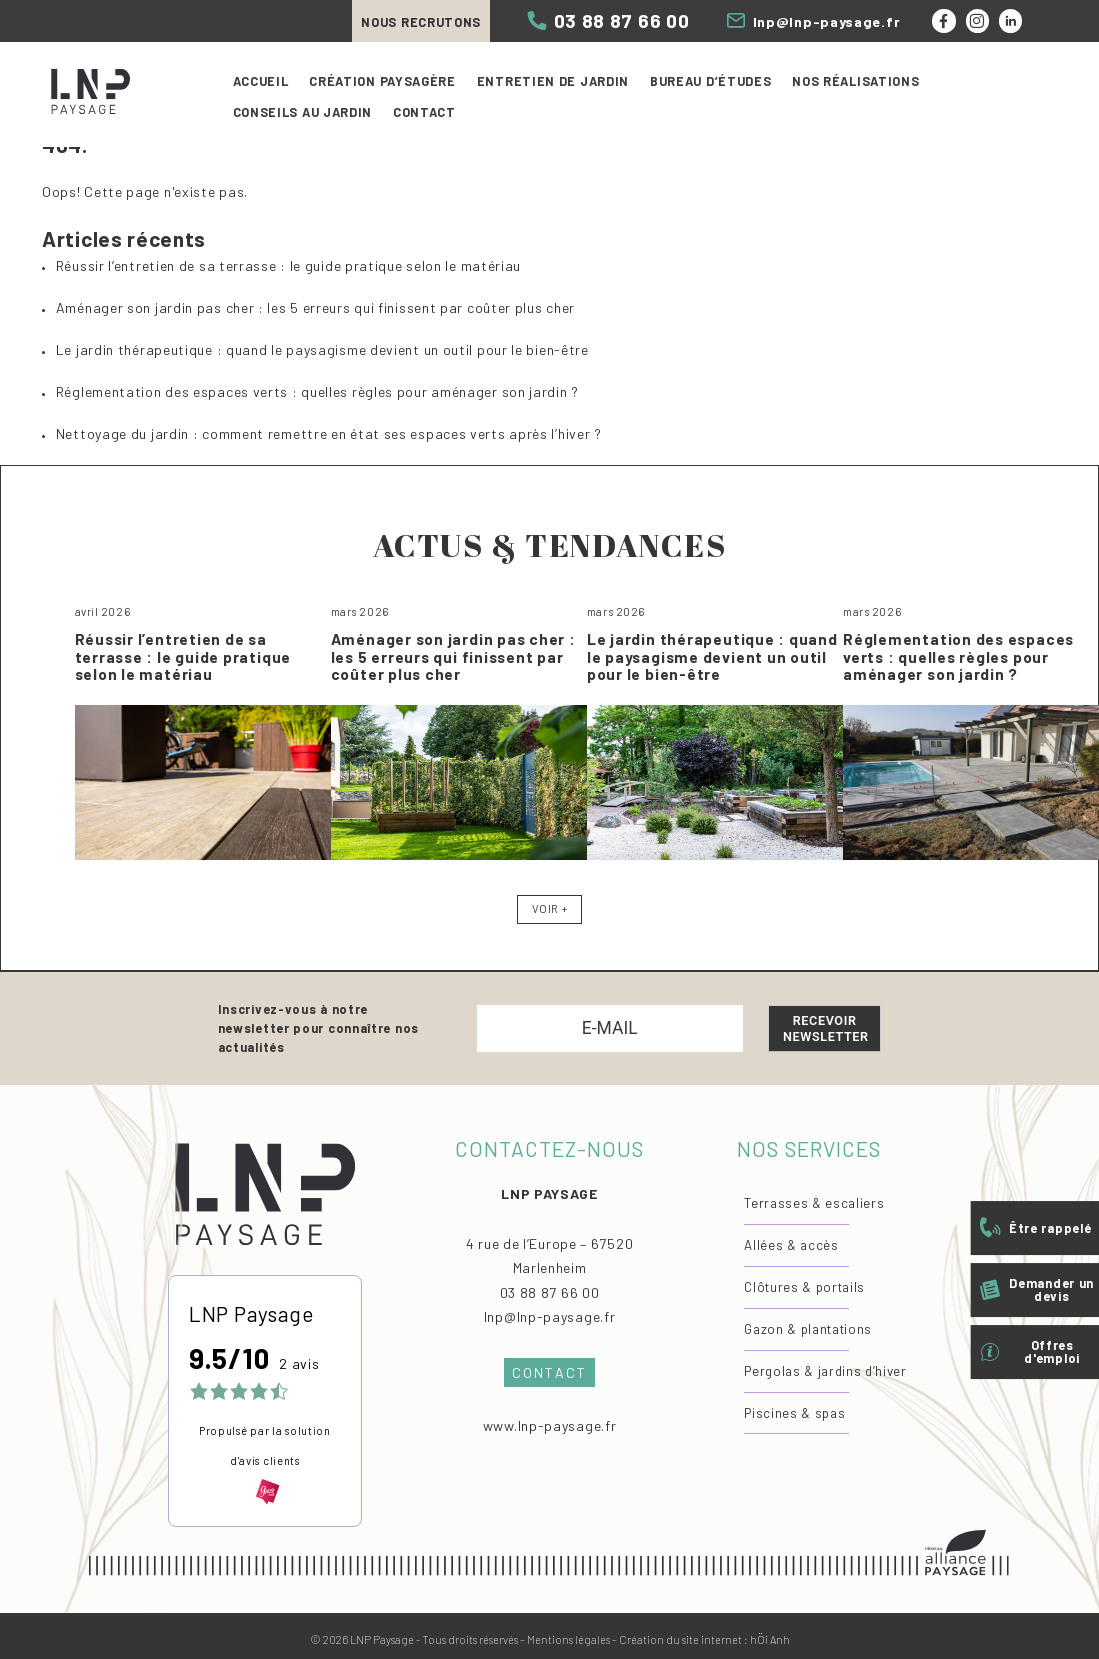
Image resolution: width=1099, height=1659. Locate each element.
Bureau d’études (711, 81)
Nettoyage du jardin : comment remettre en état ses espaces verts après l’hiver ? (329, 433)
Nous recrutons (421, 22)
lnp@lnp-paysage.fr (550, 1316)
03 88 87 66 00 (550, 1292)
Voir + (549, 908)
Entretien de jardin (553, 81)
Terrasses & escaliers (814, 1203)
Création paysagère (382, 81)
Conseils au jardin (303, 112)
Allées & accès (791, 1245)
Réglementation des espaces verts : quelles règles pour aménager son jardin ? (317, 391)
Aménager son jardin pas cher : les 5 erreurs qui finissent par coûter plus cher (315, 307)
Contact (424, 112)
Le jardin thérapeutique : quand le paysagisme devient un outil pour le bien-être (322, 349)
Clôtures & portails (804, 1287)
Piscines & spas (794, 1413)
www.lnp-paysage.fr (550, 1425)
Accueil (261, 81)
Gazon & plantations (808, 1329)
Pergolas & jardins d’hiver (825, 1371)
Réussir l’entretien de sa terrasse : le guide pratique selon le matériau (288, 265)
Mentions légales (568, 1639)
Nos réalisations (855, 81)
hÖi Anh (770, 1639)
